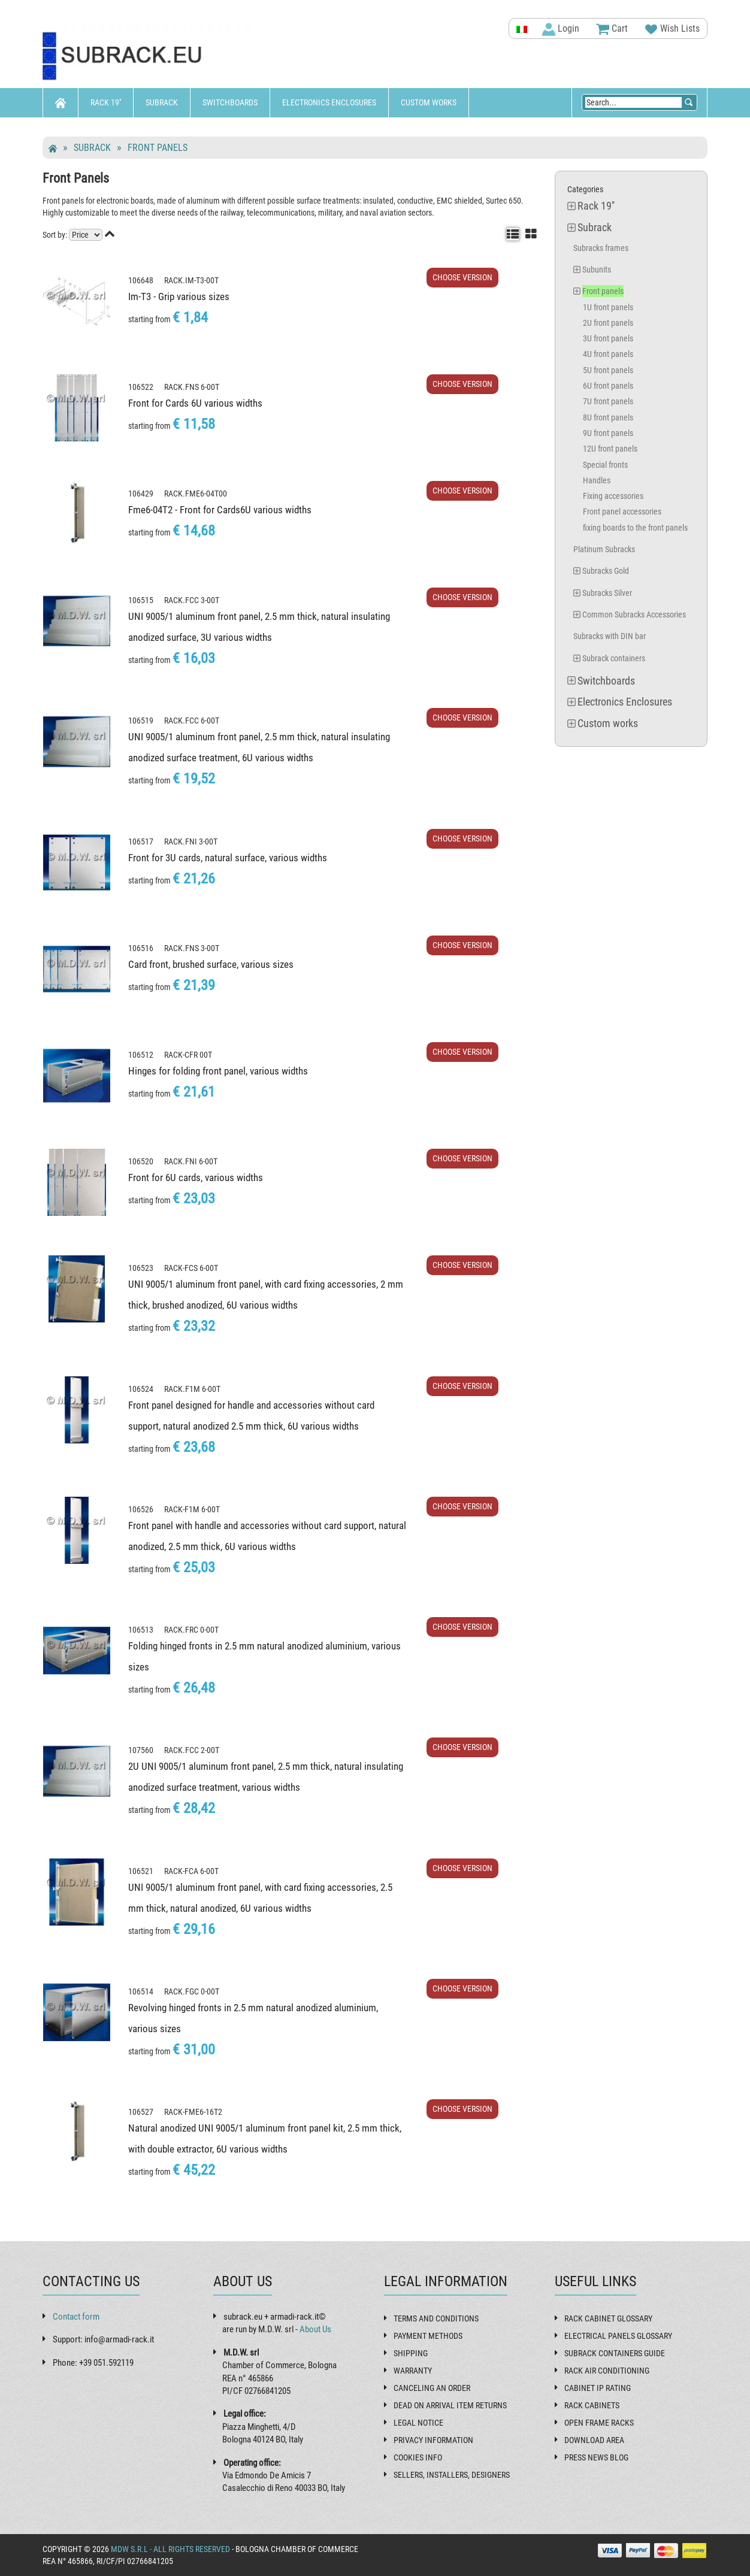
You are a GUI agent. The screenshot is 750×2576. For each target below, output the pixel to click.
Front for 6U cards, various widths (195, 1177)
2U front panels (608, 323)
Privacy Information (433, 2440)
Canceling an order (432, 2388)
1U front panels (608, 307)
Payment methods (428, 2336)
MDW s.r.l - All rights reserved (170, 2549)
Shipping (411, 2353)
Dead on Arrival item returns (450, 2405)
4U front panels (608, 354)
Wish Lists (672, 29)
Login (560, 29)
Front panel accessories (622, 511)
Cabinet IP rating (597, 2388)
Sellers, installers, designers (452, 2475)
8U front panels (608, 417)
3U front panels (608, 338)
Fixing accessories (613, 496)
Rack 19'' (105, 102)
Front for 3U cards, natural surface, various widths (227, 858)
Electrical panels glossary (618, 2336)
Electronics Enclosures (329, 102)
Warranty (413, 2370)
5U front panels (608, 370)
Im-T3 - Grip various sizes (178, 296)
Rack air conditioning (606, 2370)
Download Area (594, 2440)
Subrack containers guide (614, 2353)
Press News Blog (596, 2457)
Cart (612, 29)
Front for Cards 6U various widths (195, 403)
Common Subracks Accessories (634, 614)
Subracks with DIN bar (609, 636)
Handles (596, 480)
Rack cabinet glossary (608, 2318)
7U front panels (608, 401)
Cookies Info (418, 2457)
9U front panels (608, 433)
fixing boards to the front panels (635, 527)
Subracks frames (600, 248)
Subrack (162, 102)
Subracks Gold (605, 571)
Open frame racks (599, 2422)
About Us (315, 2329)
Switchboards (230, 102)
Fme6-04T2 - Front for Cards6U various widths (220, 510)
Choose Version (462, 277)
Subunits (596, 269)
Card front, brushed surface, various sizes (211, 964)
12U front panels (610, 448)
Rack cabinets (591, 2405)
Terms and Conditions (436, 2318)
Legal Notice (418, 2422)
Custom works (428, 102)
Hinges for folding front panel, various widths (218, 1071)
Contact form (76, 2316)
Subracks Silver (607, 593)
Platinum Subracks (604, 549)
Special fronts (605, 465)
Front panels (157, 147)
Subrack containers (613, 658)
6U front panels (608, 386)
